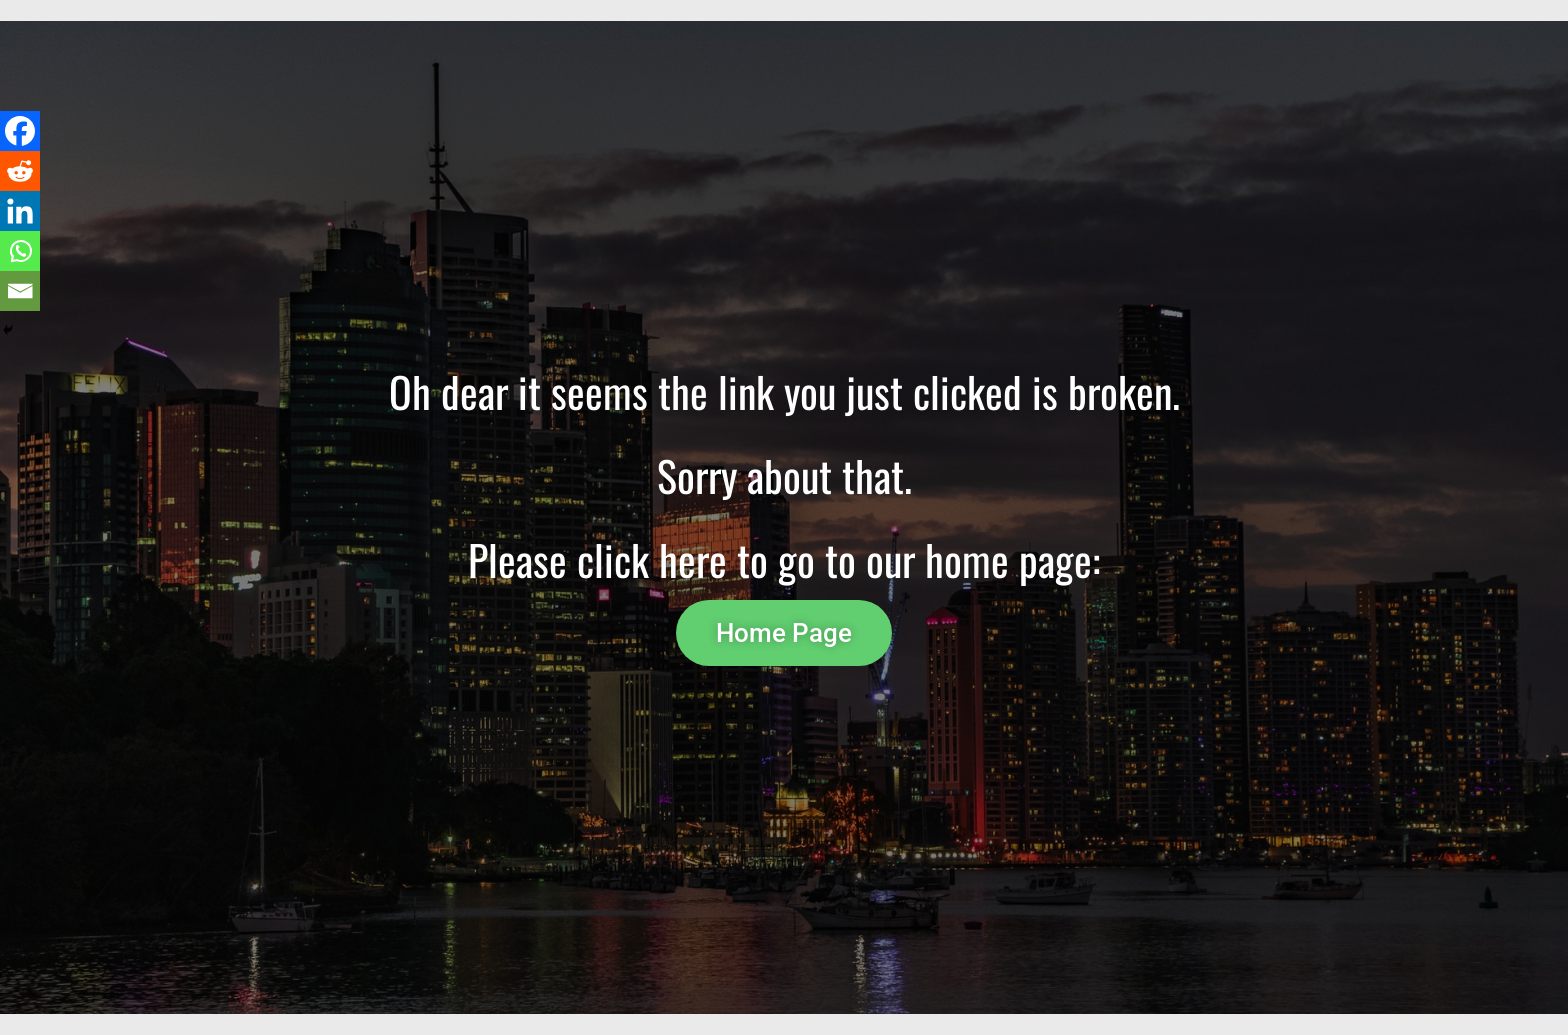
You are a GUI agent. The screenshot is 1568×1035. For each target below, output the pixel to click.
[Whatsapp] (20, 251)
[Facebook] (20, 131)
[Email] (20, 291)
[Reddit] (20, 171)
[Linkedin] (20, 211)
